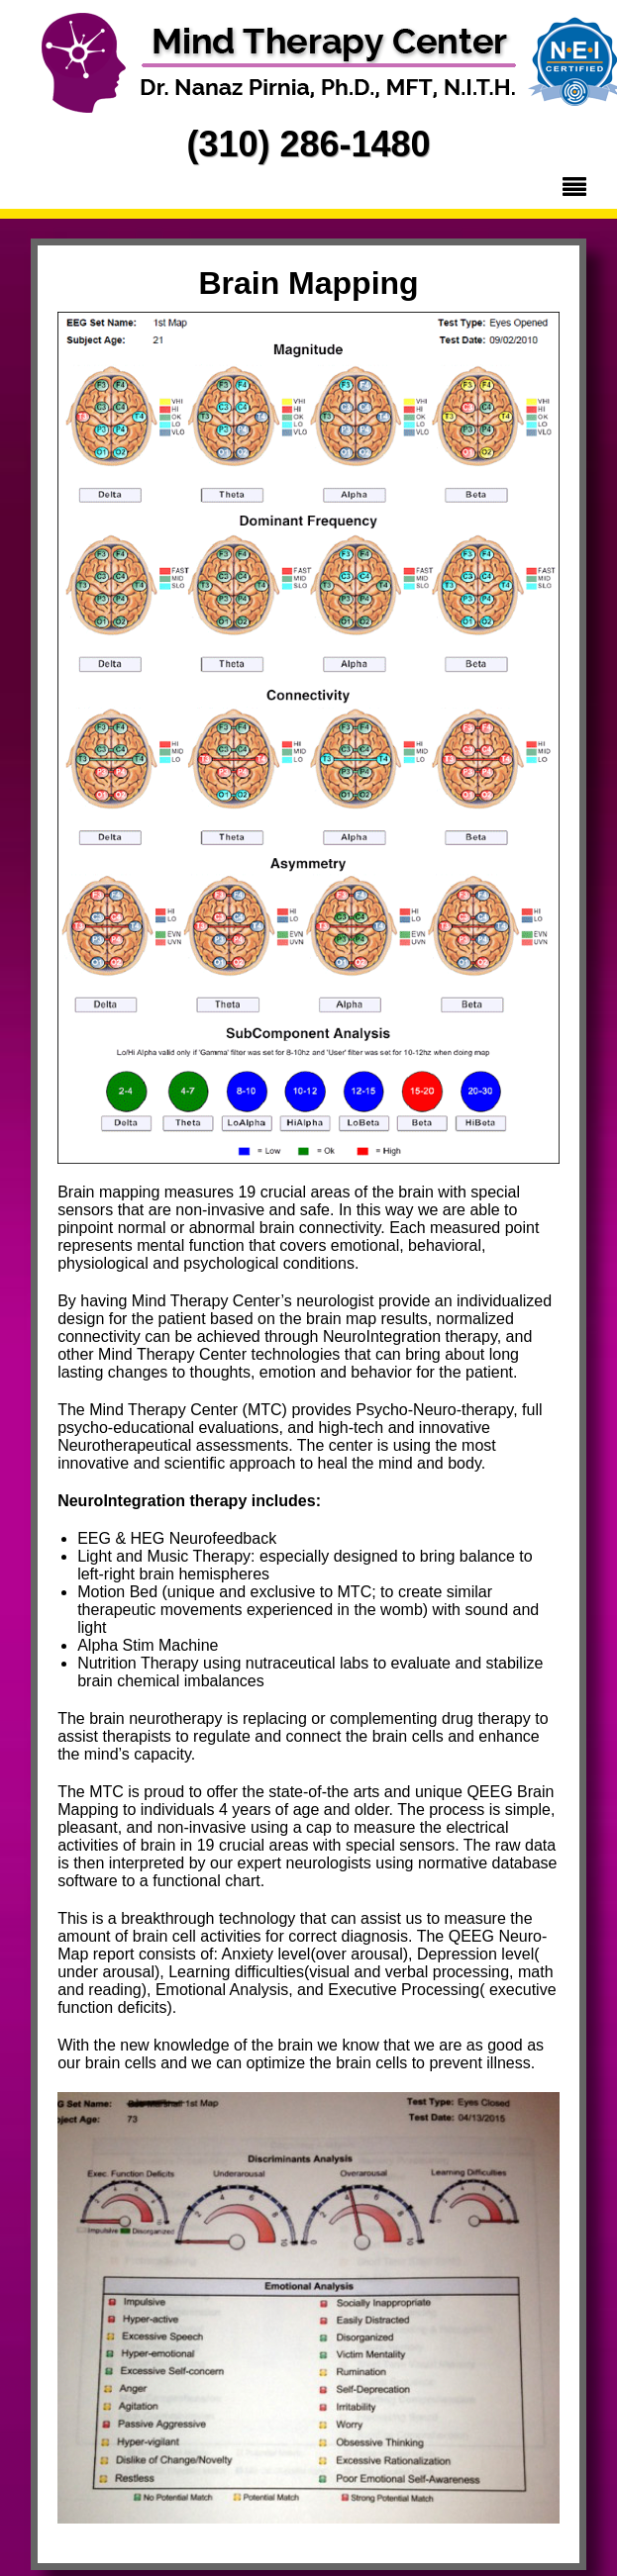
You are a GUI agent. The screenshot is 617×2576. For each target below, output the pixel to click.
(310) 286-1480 (308, 144)
